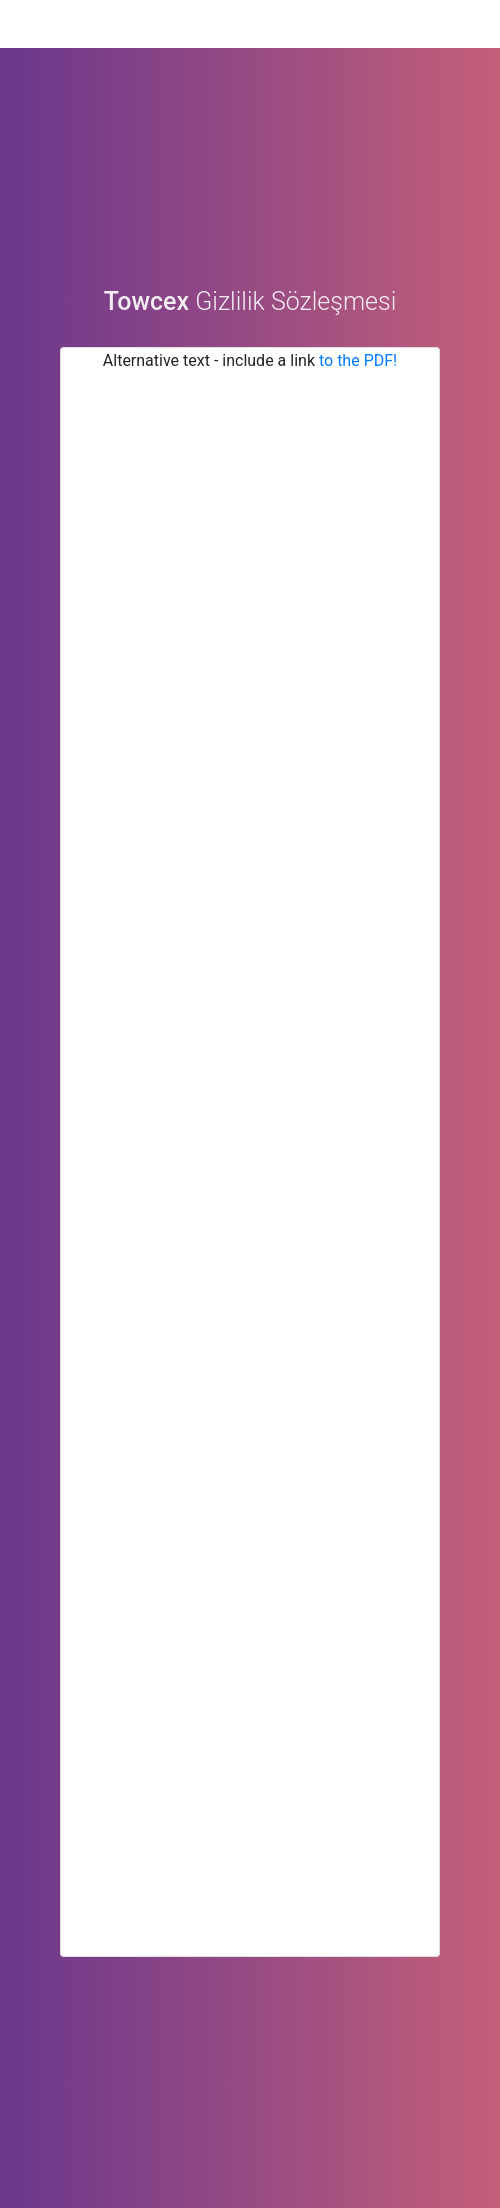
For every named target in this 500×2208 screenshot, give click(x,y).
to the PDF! (358, 370)
